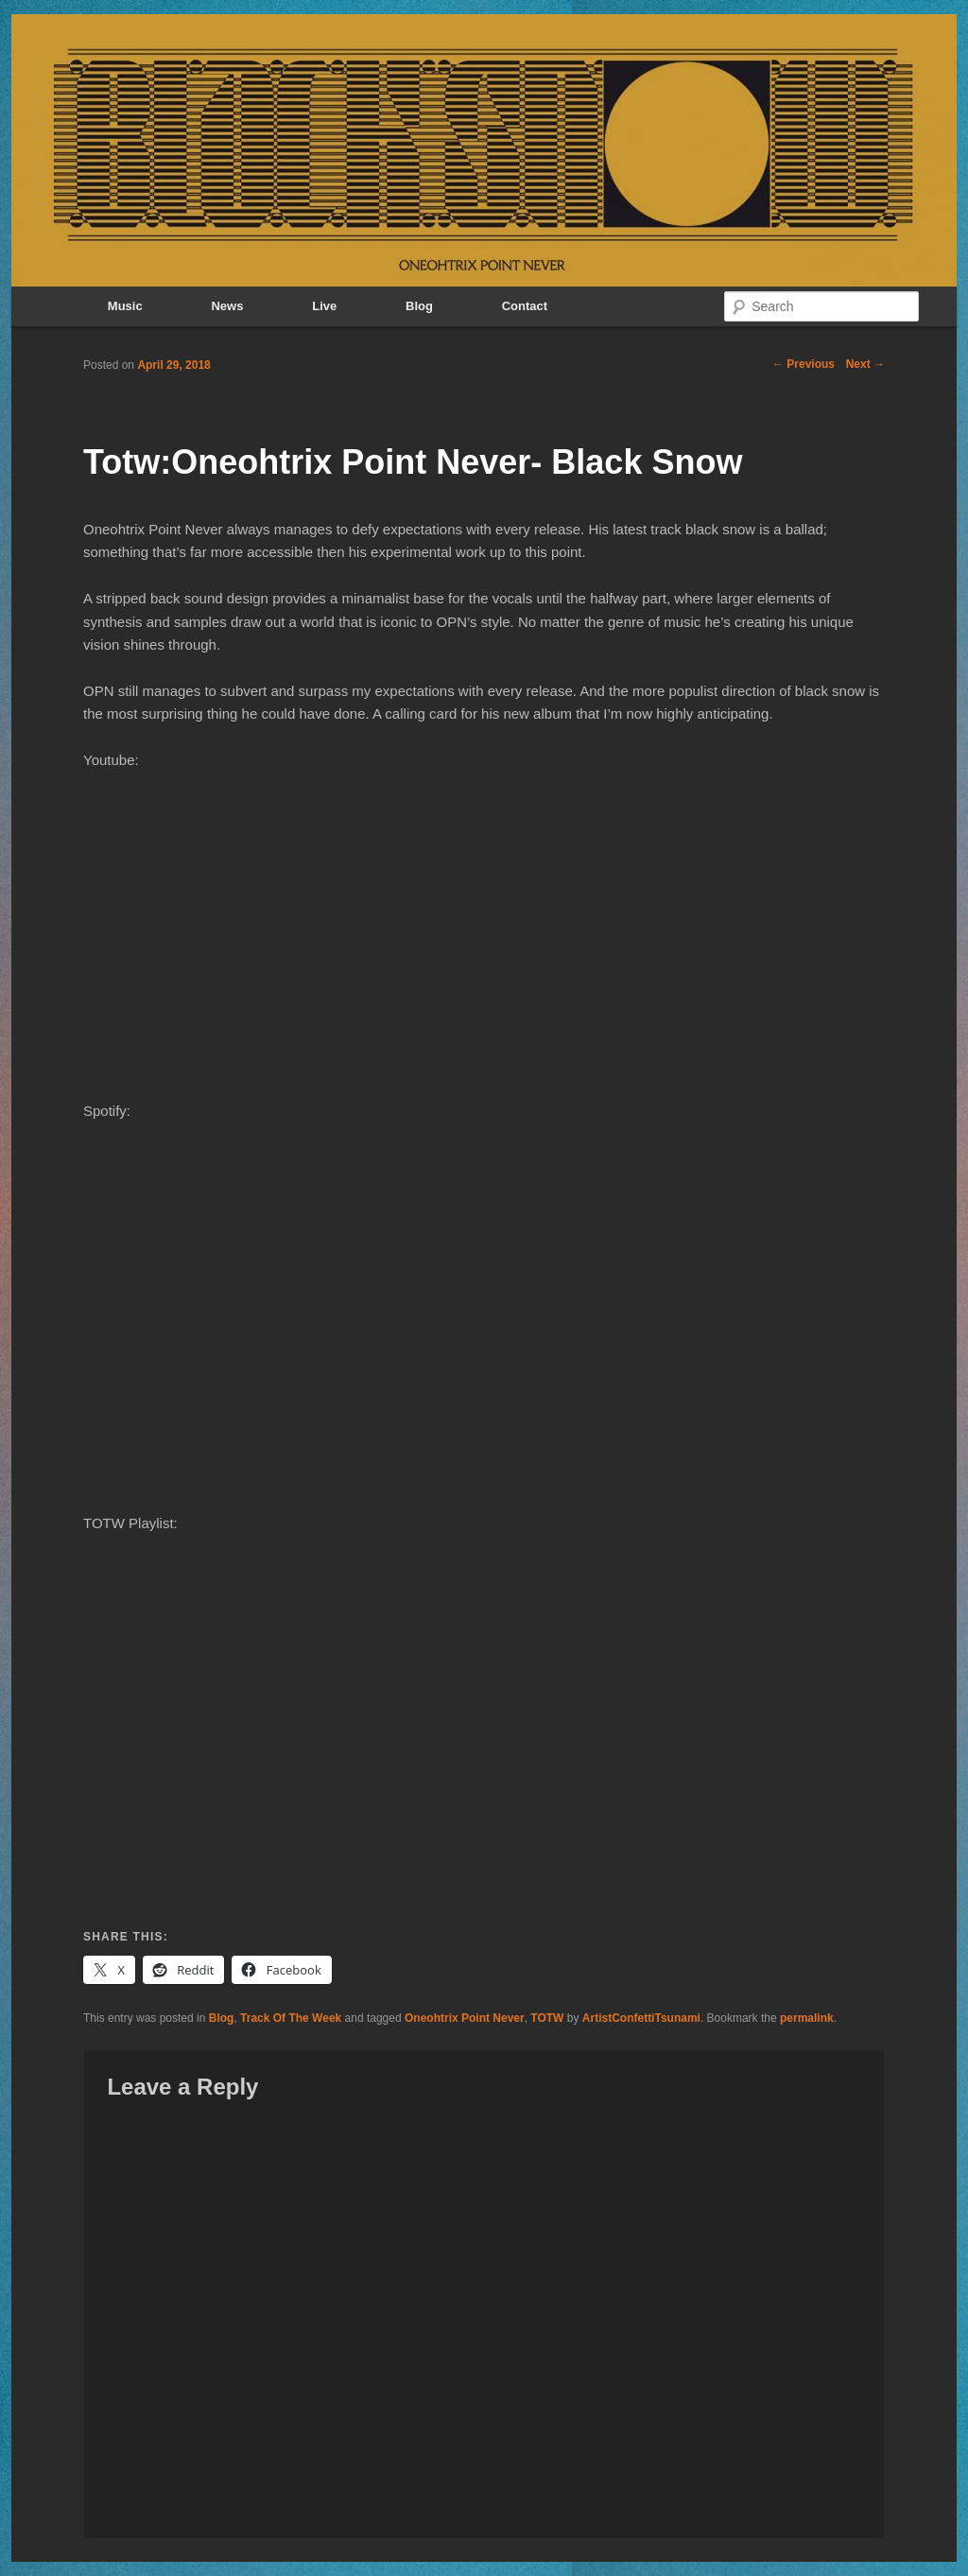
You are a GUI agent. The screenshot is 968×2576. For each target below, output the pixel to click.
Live (324, 306)
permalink (807, 2018)
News (227, 306)
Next (865, 364)
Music (125, 306)
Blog (419, 306)
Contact (524, 306)
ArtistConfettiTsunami (641, 2018)
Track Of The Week (290, 2018)
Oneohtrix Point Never (465, 2018)
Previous (803, 364)
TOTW (546, 2018)
